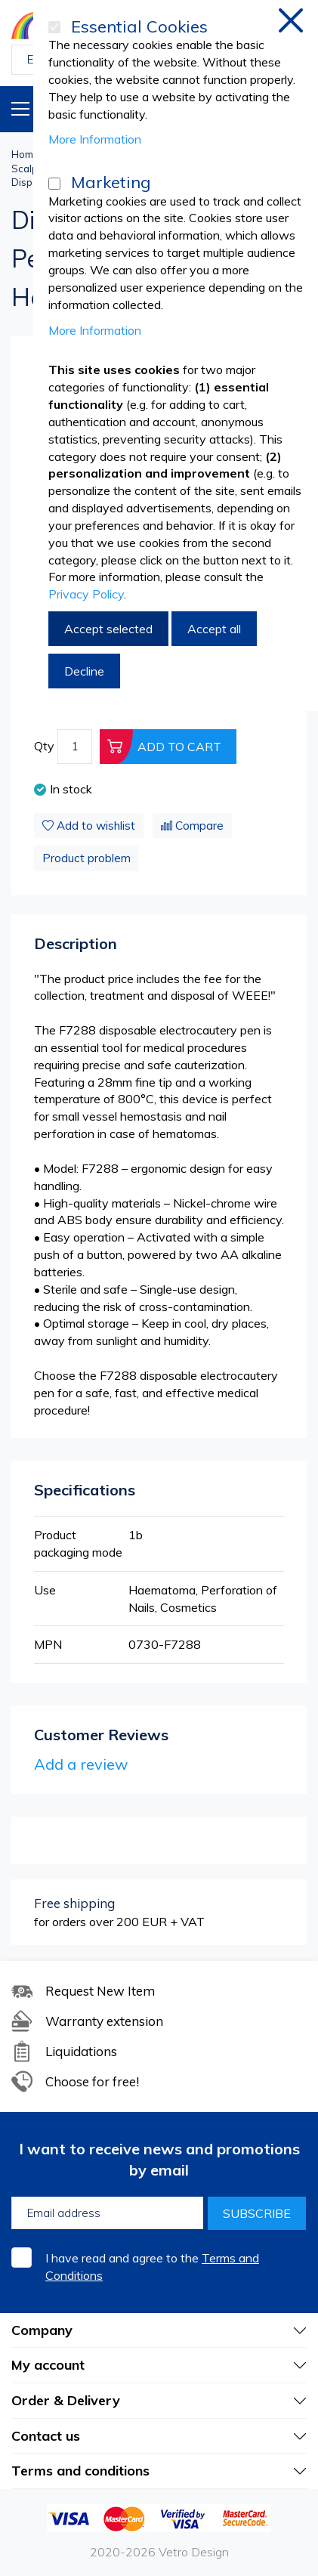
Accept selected (108, 628)
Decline (84, 671)
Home (25, 154)
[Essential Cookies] (54, 27)
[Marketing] (54, 184)
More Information (94, 139)
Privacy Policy (86, 593)
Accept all (214, 628)
